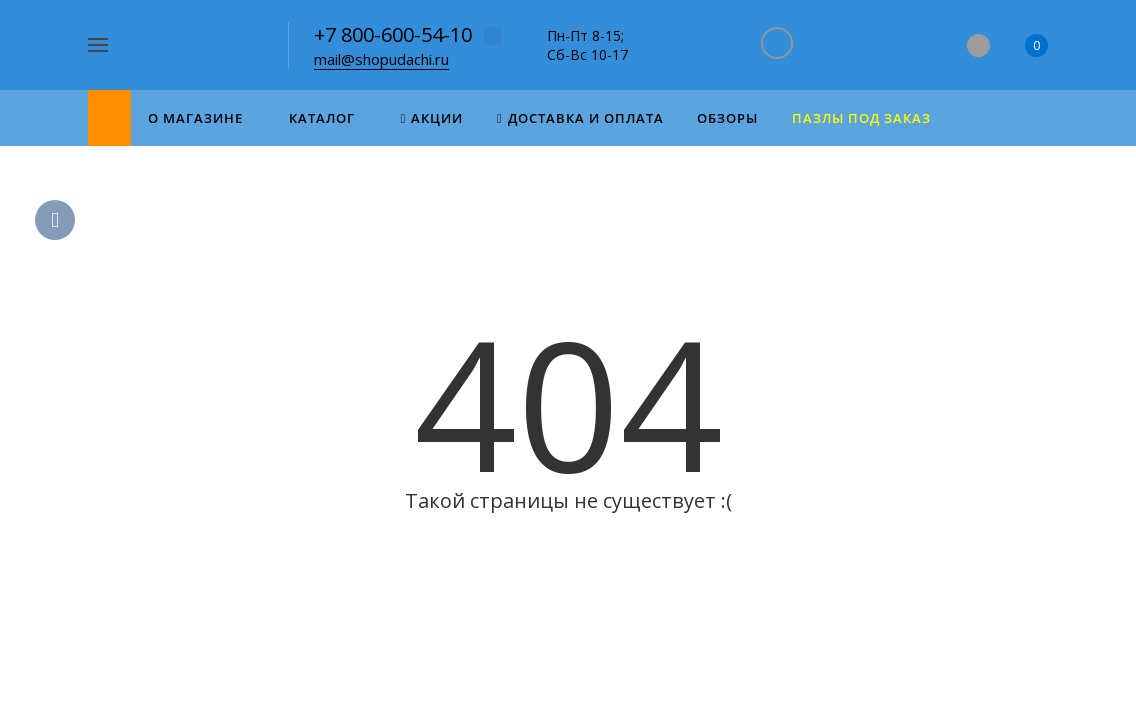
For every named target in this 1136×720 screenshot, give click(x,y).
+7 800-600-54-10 (393, 34)
